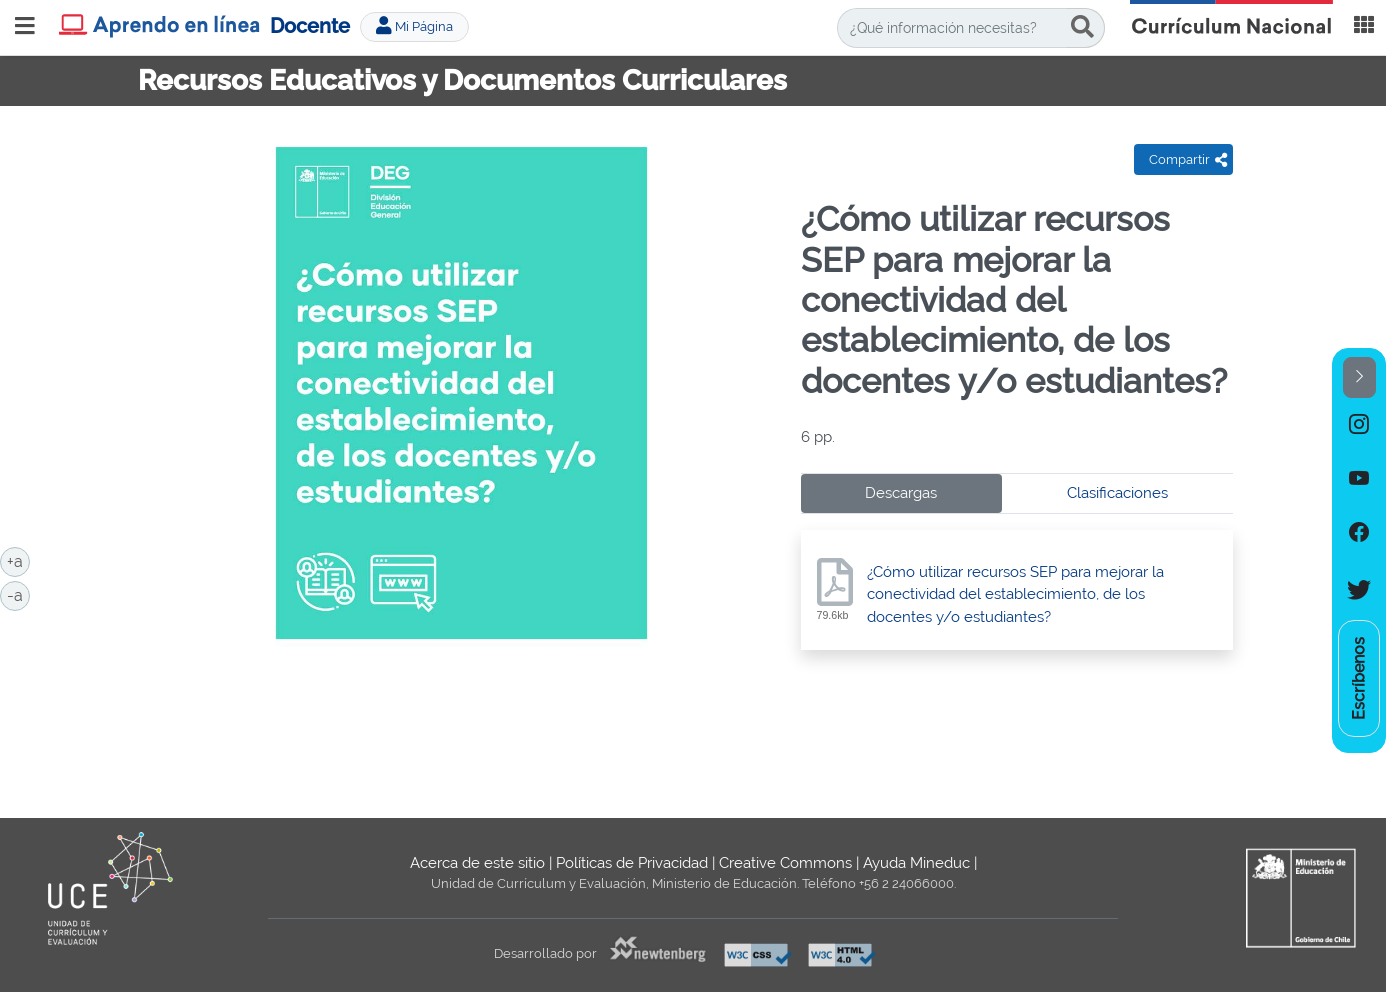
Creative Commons (785, 863)
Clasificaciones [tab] (1117, 493)
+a (18, 560)
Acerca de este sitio (477, 863)
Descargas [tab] (901, 493)
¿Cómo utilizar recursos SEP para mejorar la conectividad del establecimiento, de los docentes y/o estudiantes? (1015, 595)
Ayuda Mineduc (916, 863)
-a (18, 594)
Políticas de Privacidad (632, 863)
